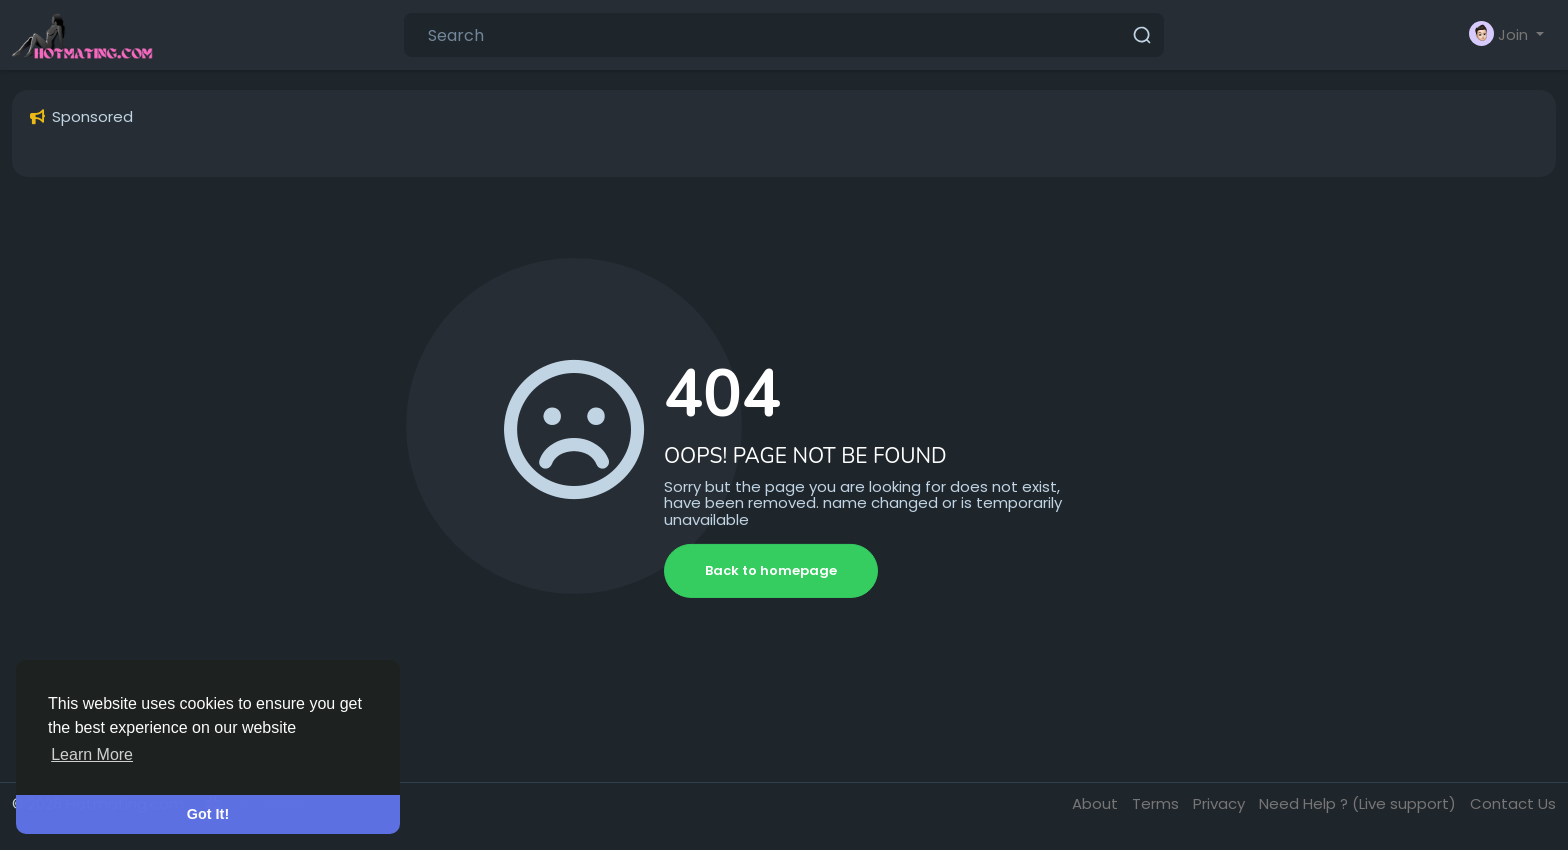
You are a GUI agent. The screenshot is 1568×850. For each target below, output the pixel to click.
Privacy (1221, 803)
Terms (1157, 803)
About (1097, 803)
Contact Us (1513, 803)
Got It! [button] (208, 814)
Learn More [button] (92, 754)
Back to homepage (771, 570)
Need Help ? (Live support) (1359, 803)
